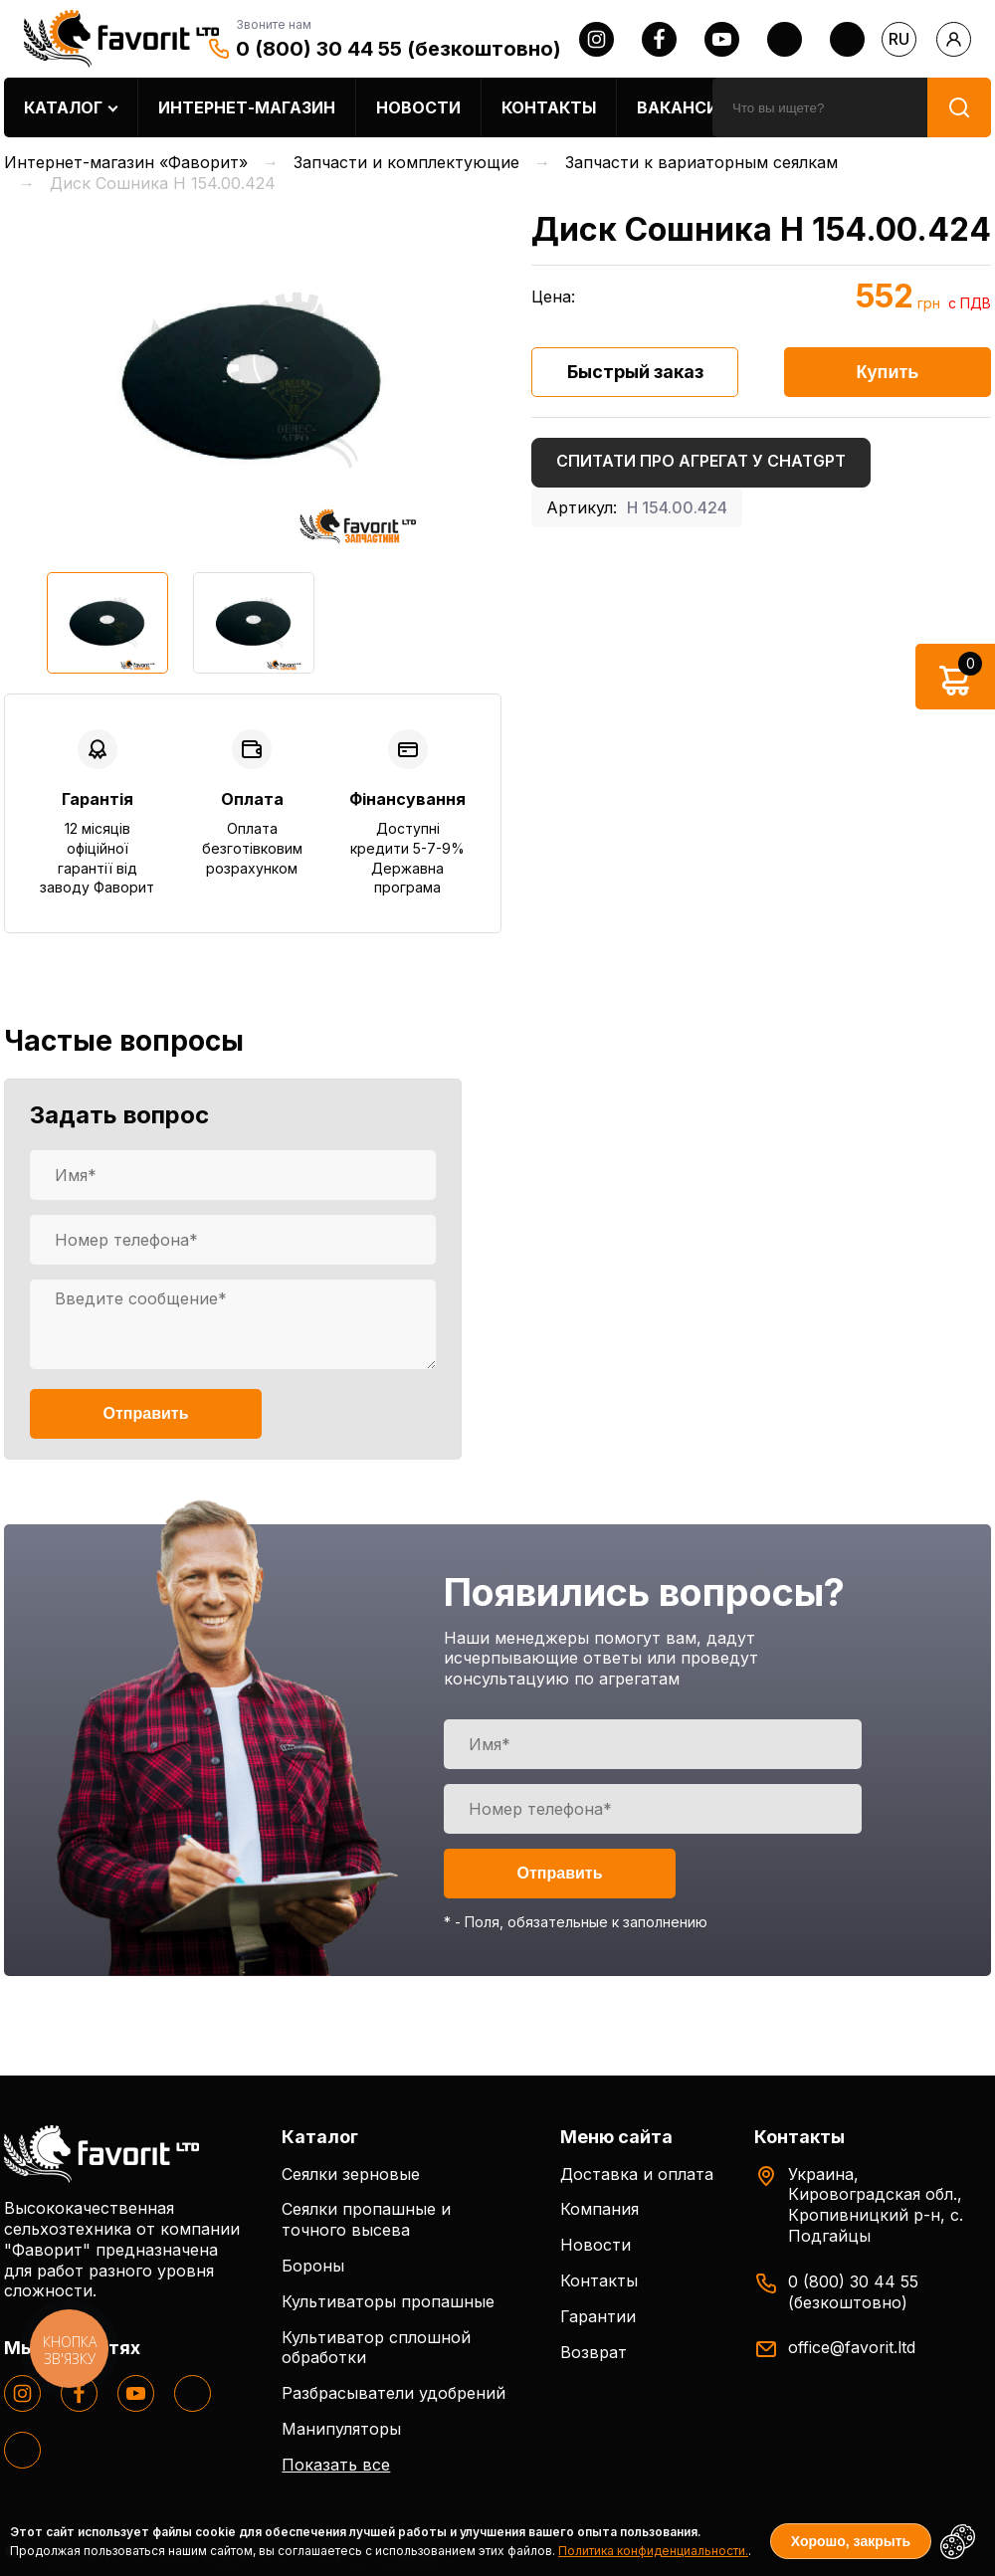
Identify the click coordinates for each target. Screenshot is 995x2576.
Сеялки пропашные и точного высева (366, 2219)
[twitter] (784, 39)
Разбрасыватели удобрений (393, 2393)
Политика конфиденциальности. (653, 2550)
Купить (888, 372)
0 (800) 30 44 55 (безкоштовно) (398, 49)
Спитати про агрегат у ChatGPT (701, 461)
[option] (252, 380)
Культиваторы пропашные (388, 2301)
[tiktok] (847, 39)
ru (899, 39)
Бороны (313, 2266)
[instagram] (596, 39)
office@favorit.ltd (851, 2347)
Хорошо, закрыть (850, 2541)
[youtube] (721, 39)
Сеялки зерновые (351, 2174)
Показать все (336, 2465)
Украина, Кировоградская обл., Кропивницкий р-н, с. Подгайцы (875, 2205)
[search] (819, 107)
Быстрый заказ (635, 371)
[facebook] (659, 39)
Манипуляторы (341, 2429)
